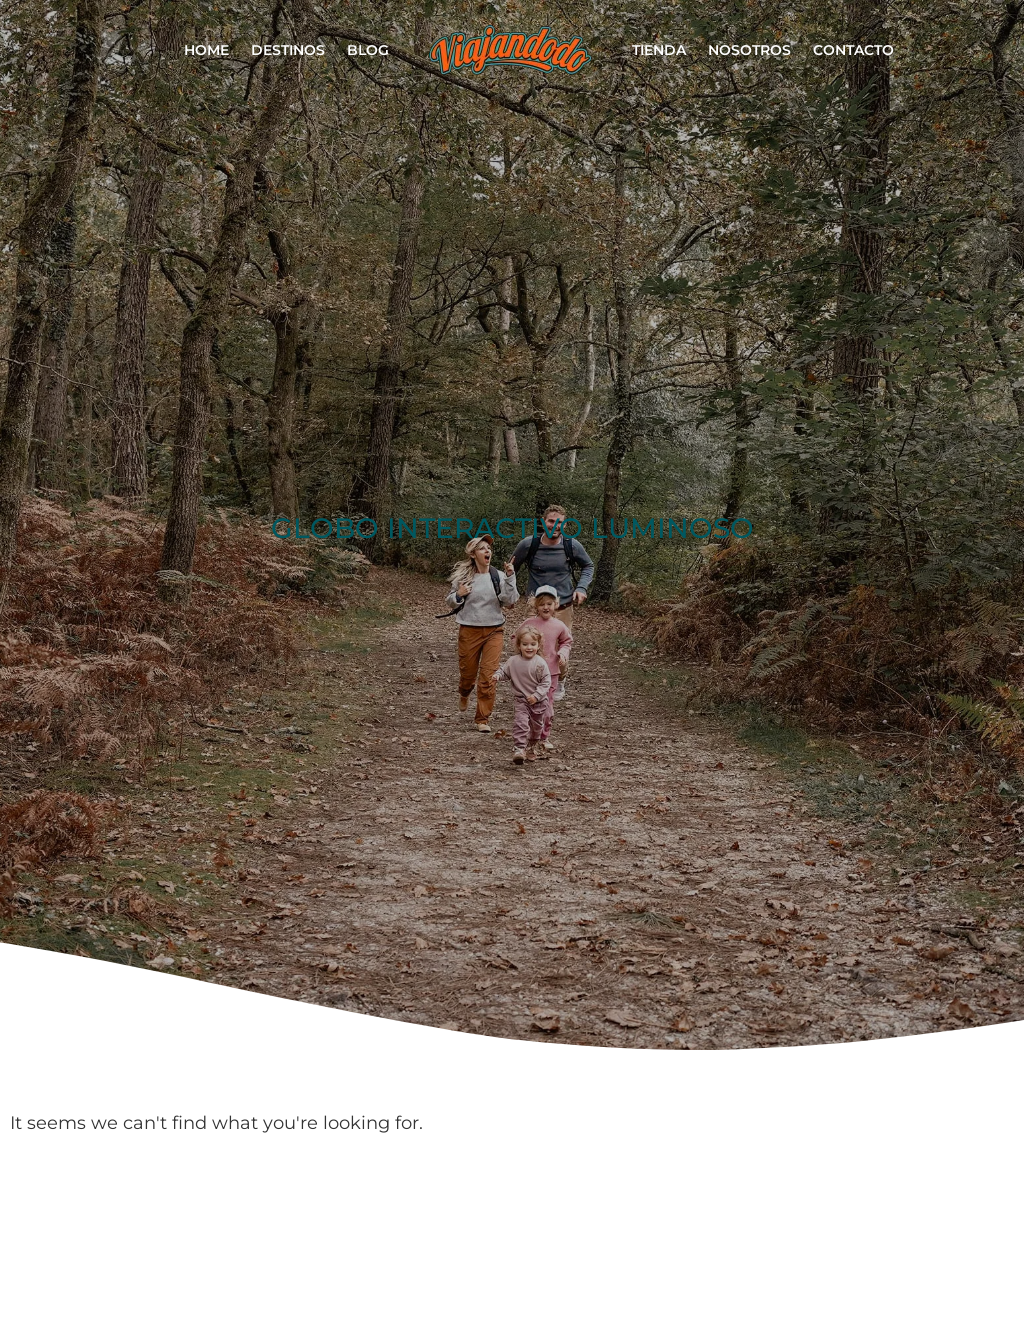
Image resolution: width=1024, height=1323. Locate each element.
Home (206, 50)
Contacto (853, 50)
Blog (368, 50)
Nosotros (749, 50)
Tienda (659, 50)
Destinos (288, 50)
